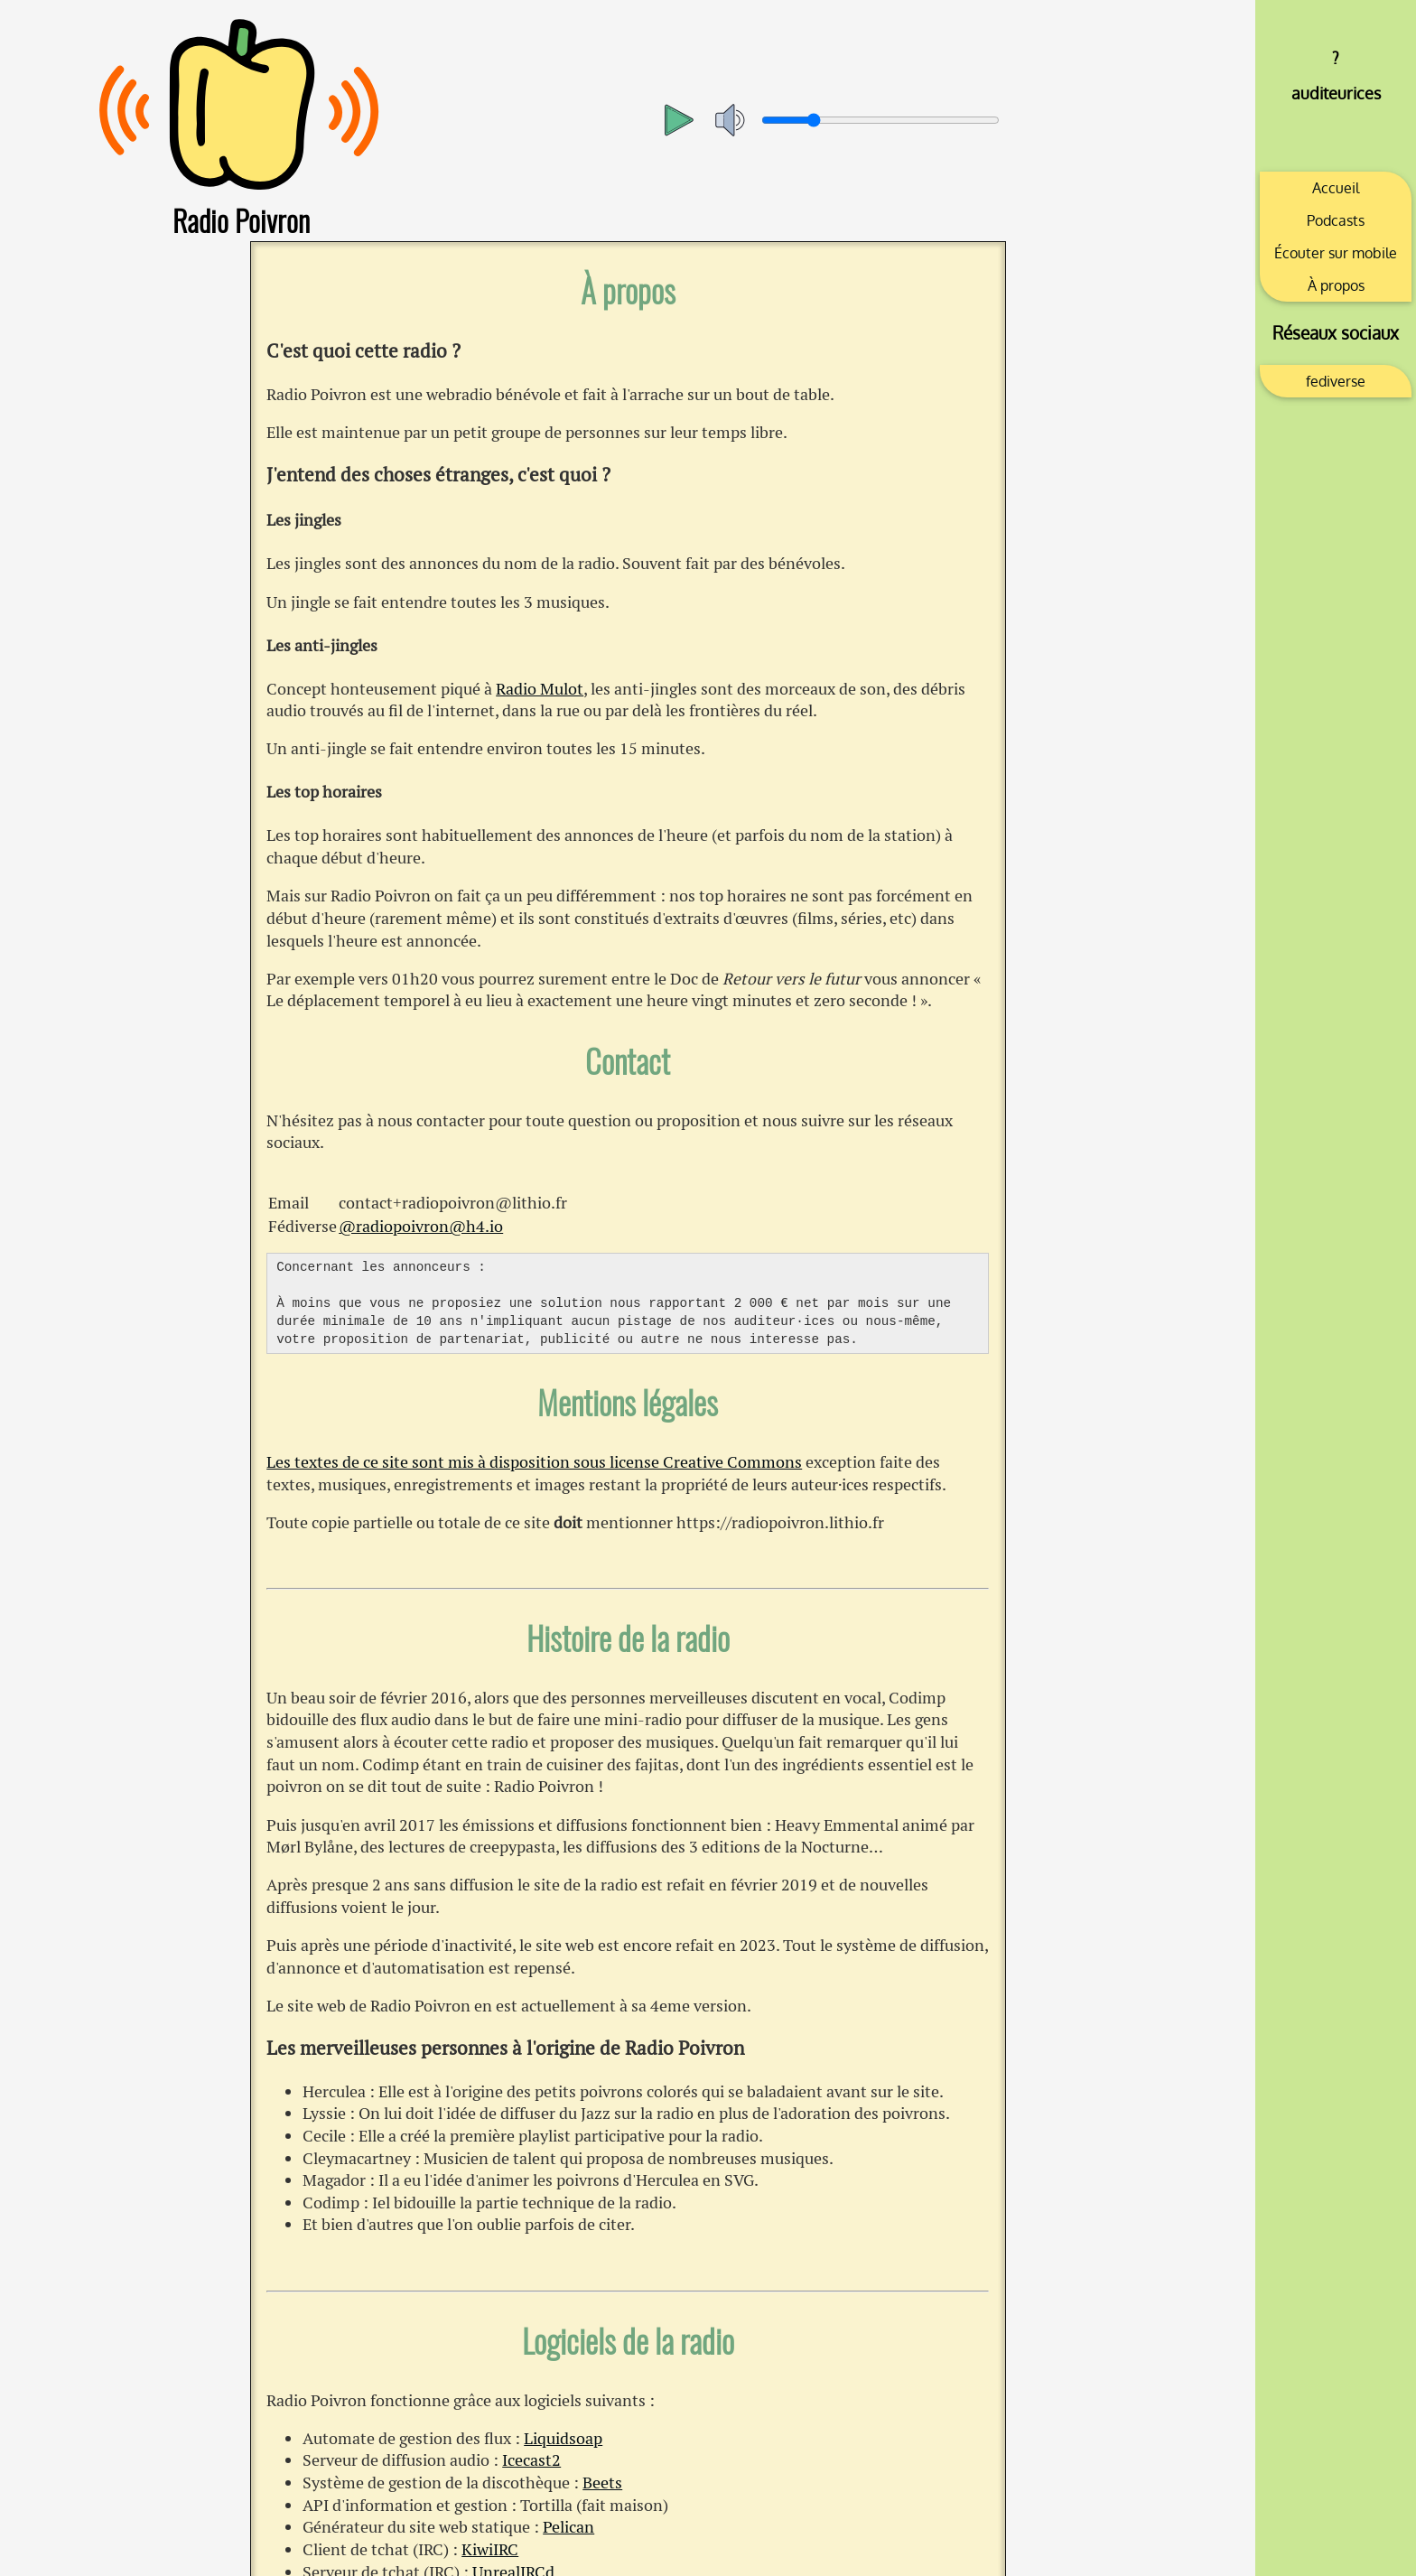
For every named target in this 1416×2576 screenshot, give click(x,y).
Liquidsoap (563, 2438)
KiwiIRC (489, 2549)
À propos (1336, 285)
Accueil (1335, 188)
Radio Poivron (241, 220)
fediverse (1335, 381)
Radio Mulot (539, 688)
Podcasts (1336, 220)
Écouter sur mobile (1335, 253)
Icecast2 (531, 2460)
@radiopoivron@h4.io (421, 1226)
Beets (602, 2482)
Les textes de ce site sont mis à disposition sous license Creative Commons (534, 1461)
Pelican (568, 2526)
